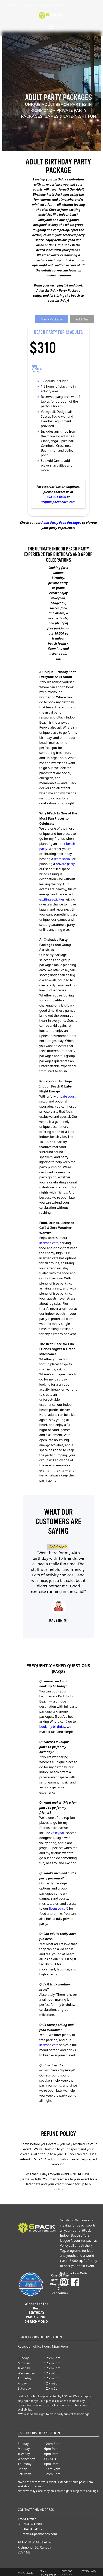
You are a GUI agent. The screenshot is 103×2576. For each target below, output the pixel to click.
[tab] (51, 319)
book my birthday (52, 1726)
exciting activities (51, 899)
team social (62, 859)
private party (65, 864)
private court (66, 1096)
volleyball (58, 1833)
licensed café (48, 1243)
